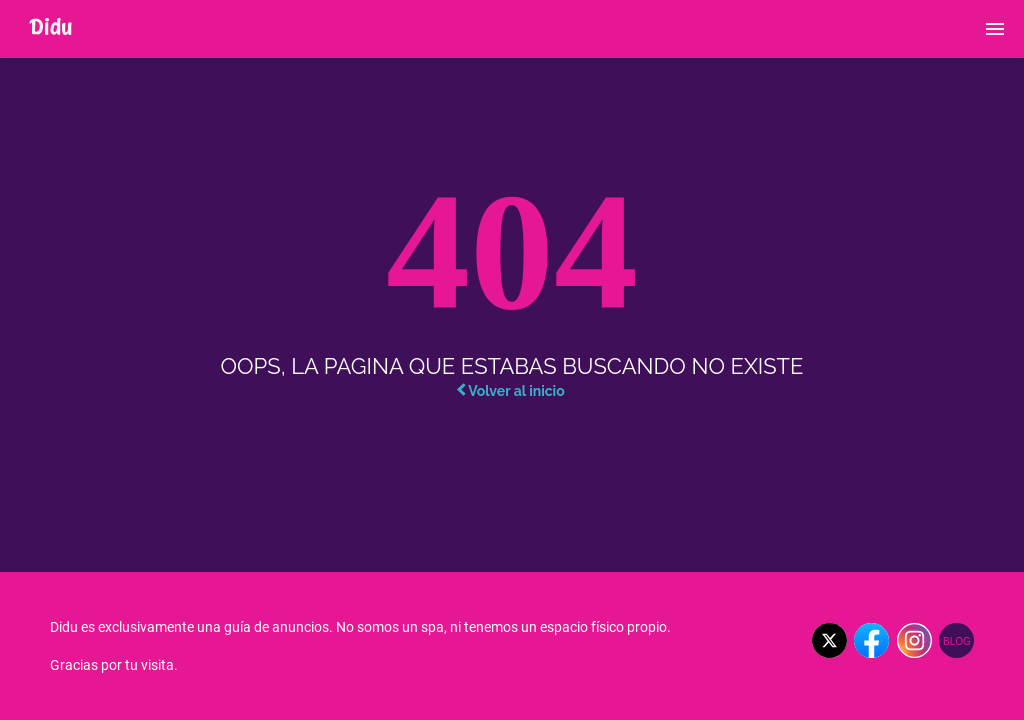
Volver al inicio (510, 391)
